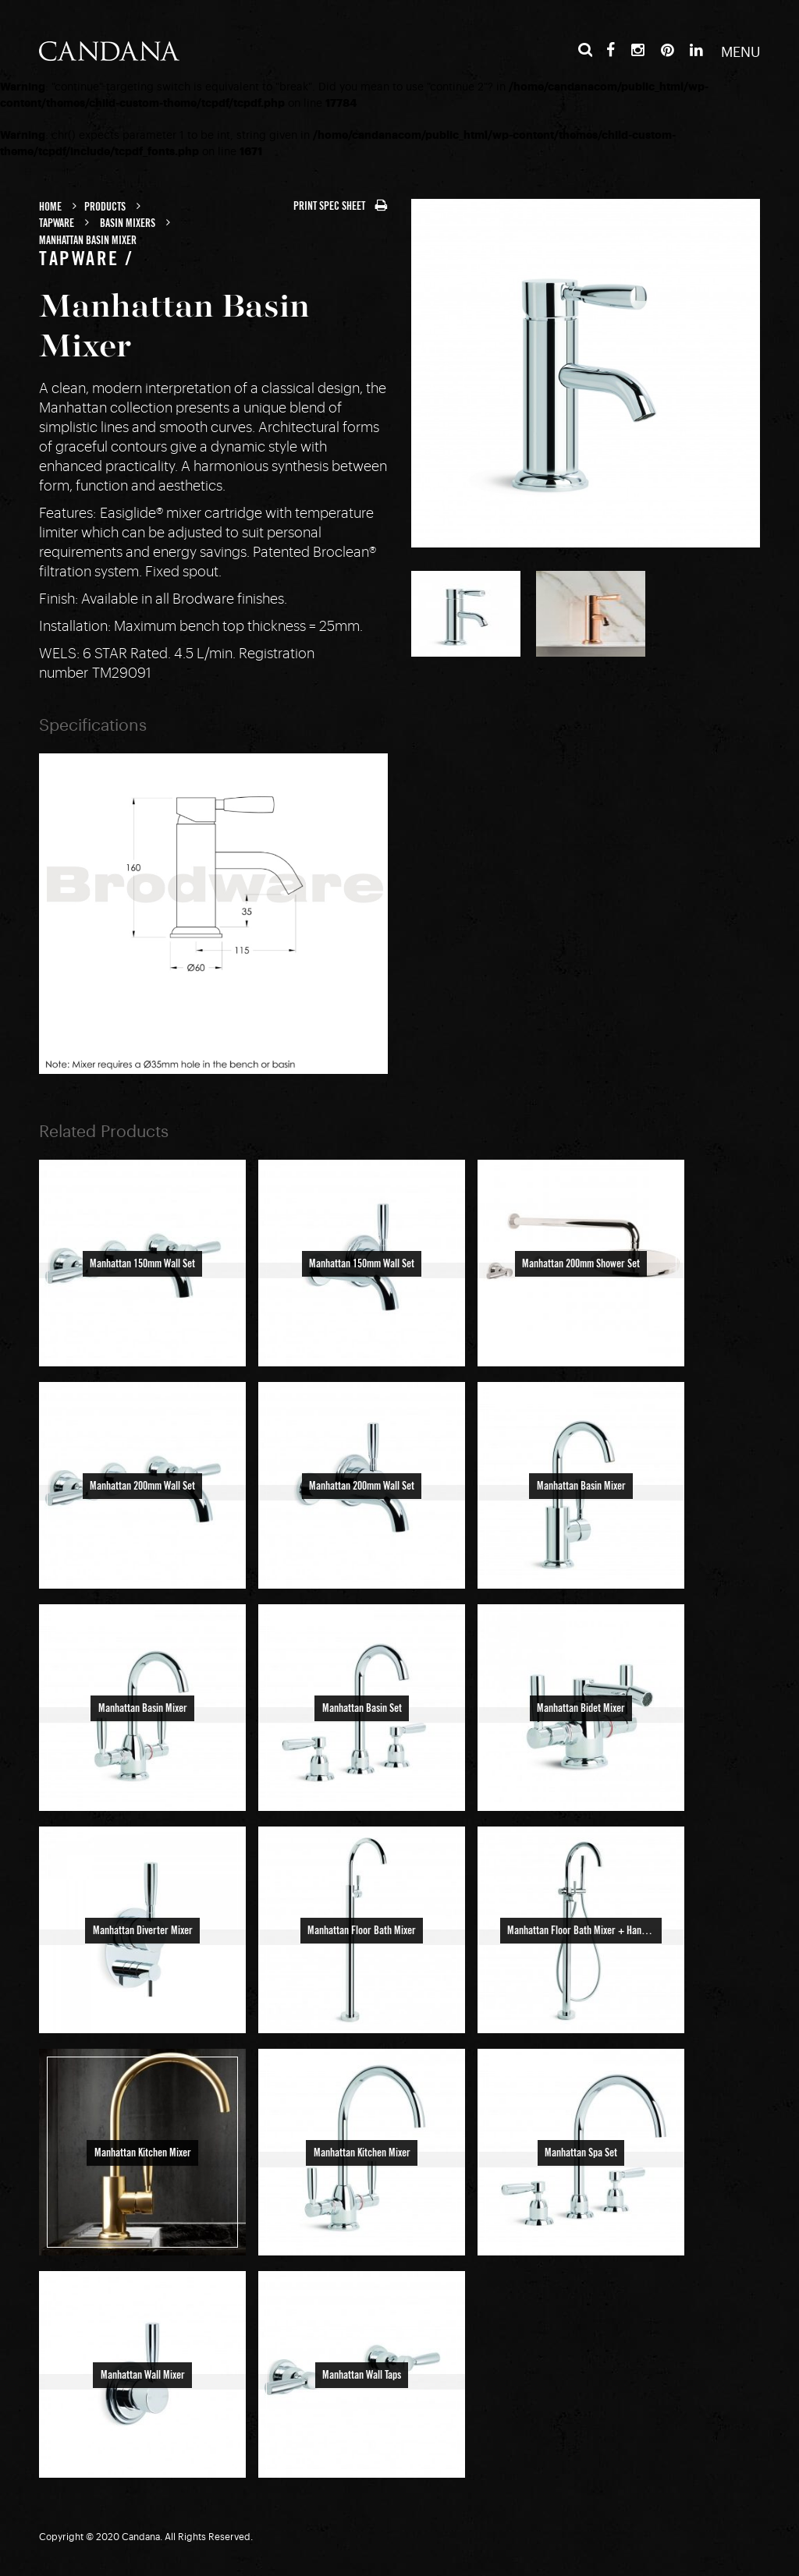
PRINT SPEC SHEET (340, 207)
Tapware (56, 224)
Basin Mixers (127, 224)
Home (50, 207)
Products (105, 207)
